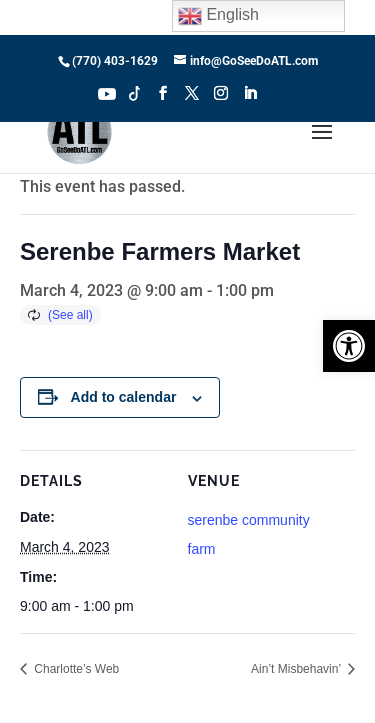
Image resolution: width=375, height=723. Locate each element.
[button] (349, 346)
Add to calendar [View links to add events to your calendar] (124, 397)
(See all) (70, 315)
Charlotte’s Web (75, 669)
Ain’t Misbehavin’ (297, 669)
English (218, 16)
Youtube (107, 92)
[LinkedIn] (250, 99)
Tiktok (135, 92)
